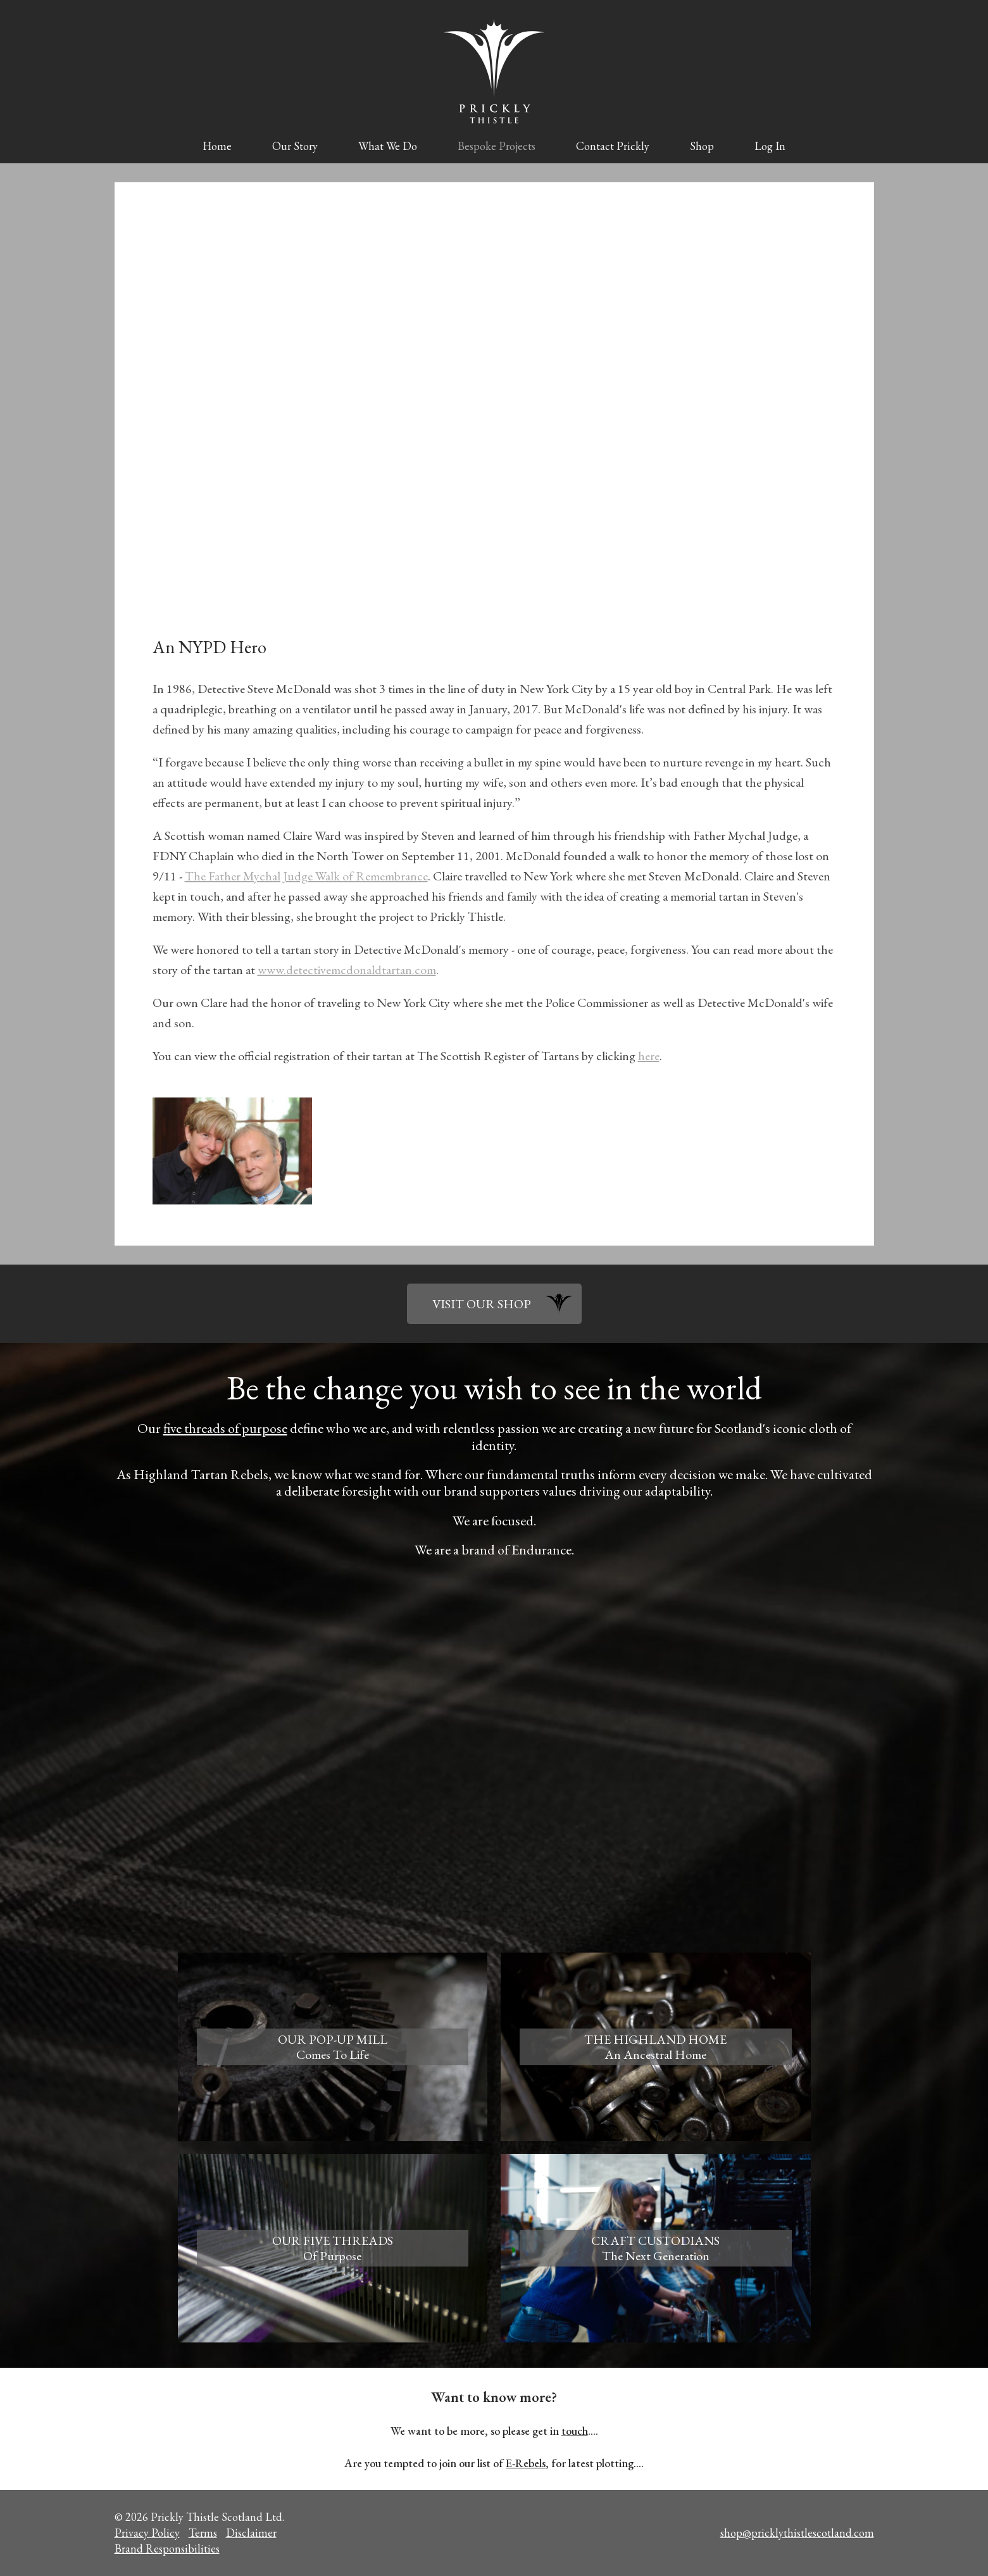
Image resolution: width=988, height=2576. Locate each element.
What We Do (387, 146)
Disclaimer (251, 2532)
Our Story (295, 146)
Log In (769, 146)
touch (574, 2430)
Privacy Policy (147, 2532)
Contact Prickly (612, 146)
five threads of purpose (225, 1428)
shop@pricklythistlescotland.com (797, 2532)
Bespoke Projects (496, 146)
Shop (702, 146)
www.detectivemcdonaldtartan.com (347, 969)
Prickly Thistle (494, 71)
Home (217, 146)
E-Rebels (526, 2463)
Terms (203, 2532)
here (649, 1055)
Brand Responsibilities (167, 2548)
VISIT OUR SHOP (481, 1304)
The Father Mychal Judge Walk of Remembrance (306, 876)
